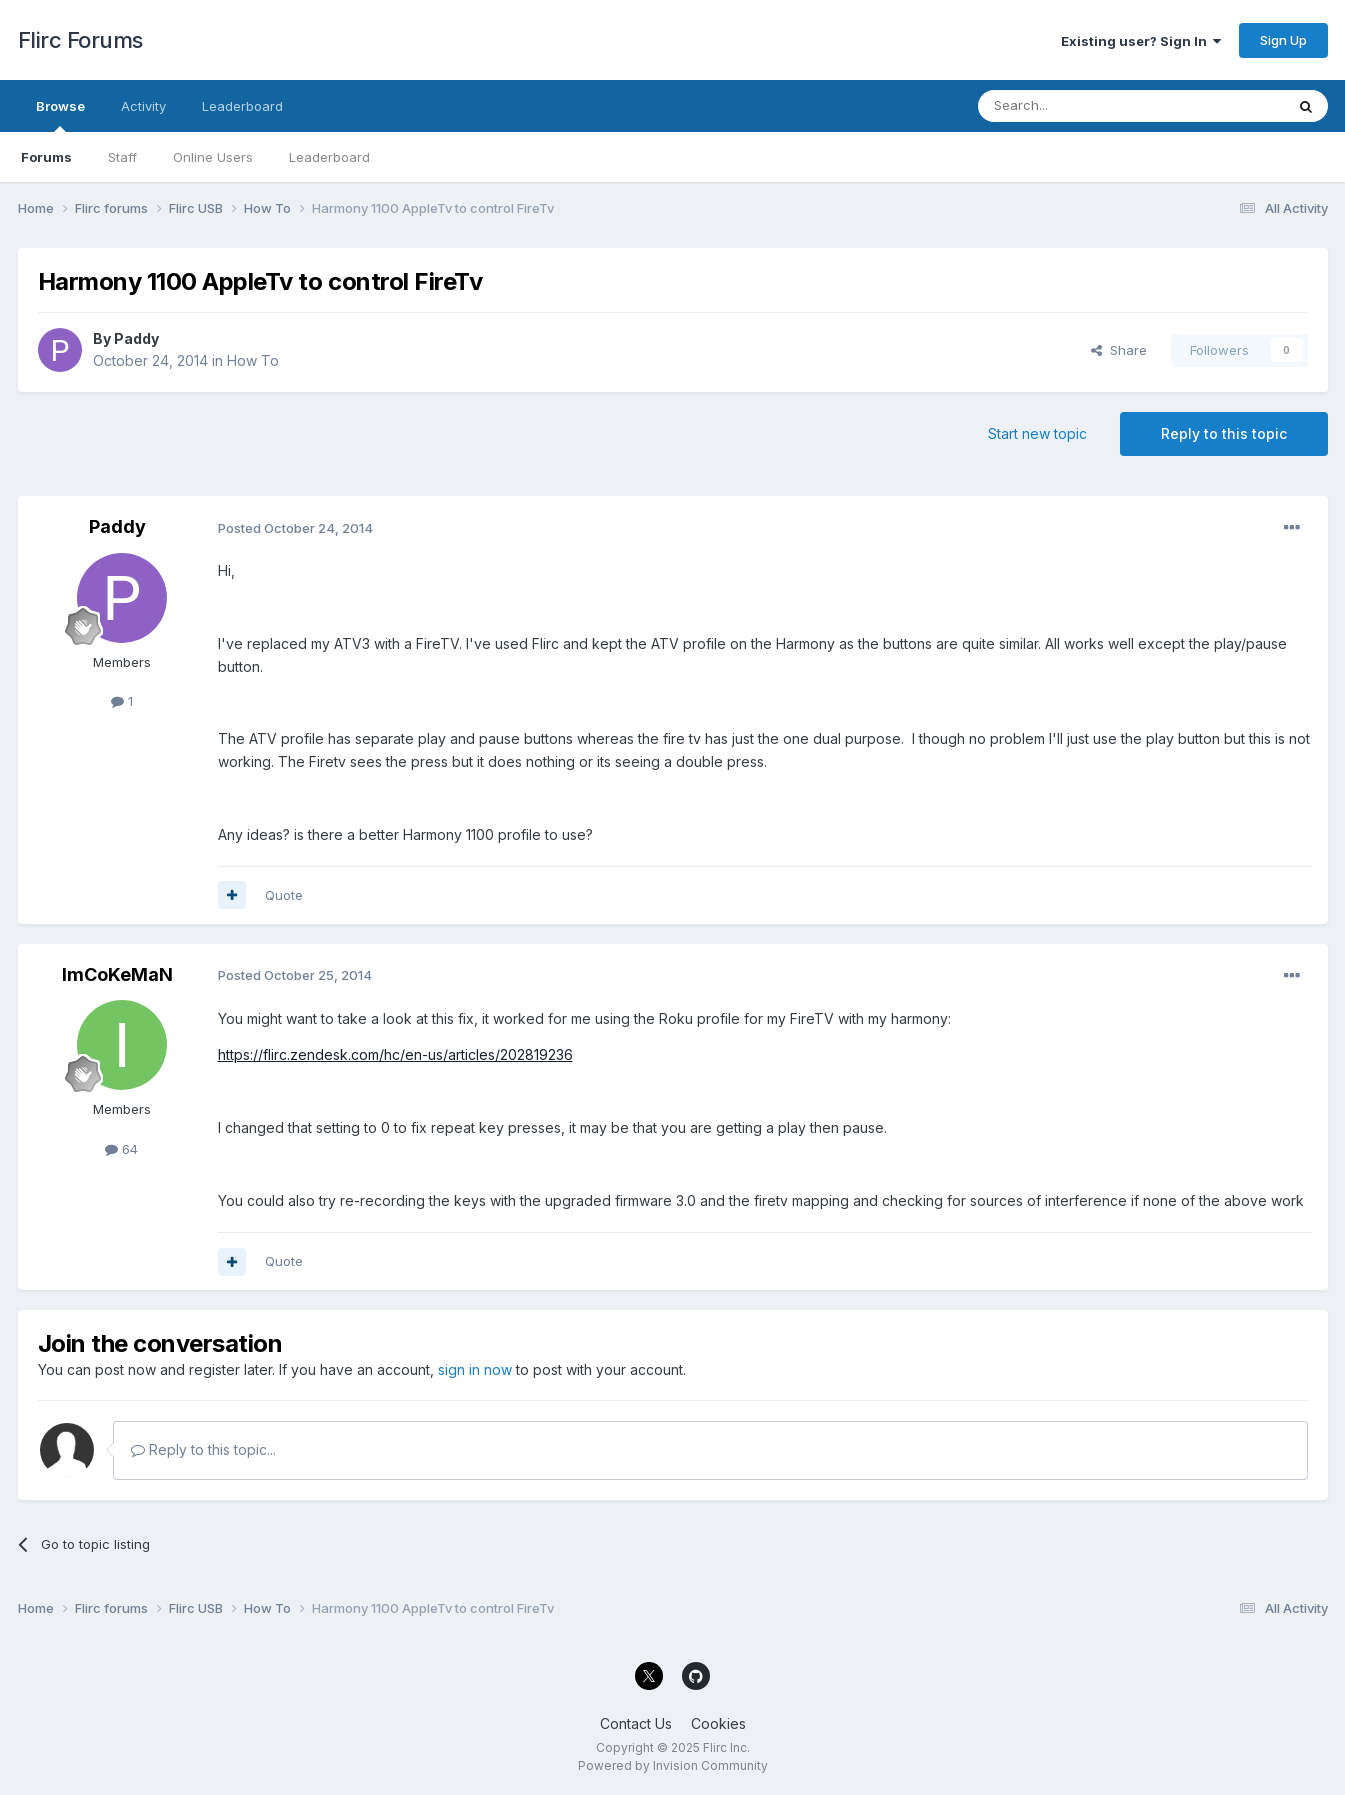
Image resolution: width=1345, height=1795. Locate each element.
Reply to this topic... (203, 1449)
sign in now (475, 1369)
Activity (143, 106)
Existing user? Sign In (1141, 41)
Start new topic (1037, 433)
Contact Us (636, 1723)
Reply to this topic (1224, 433)
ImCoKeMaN (117, 974)
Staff (122, 157)
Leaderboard (329, 157)
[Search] (1080, 106)
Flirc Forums (80, 40)
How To (253, 360)
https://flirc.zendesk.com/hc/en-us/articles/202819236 (395, 1054)
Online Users (213, 157)
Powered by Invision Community (673, 1765)
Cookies (718, 1723)
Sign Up (1283, 40)
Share (1119, 350)
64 (121, 1149)
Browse (60, 115)
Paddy (136, 338)
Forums (46, 157)
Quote (284, 895)
